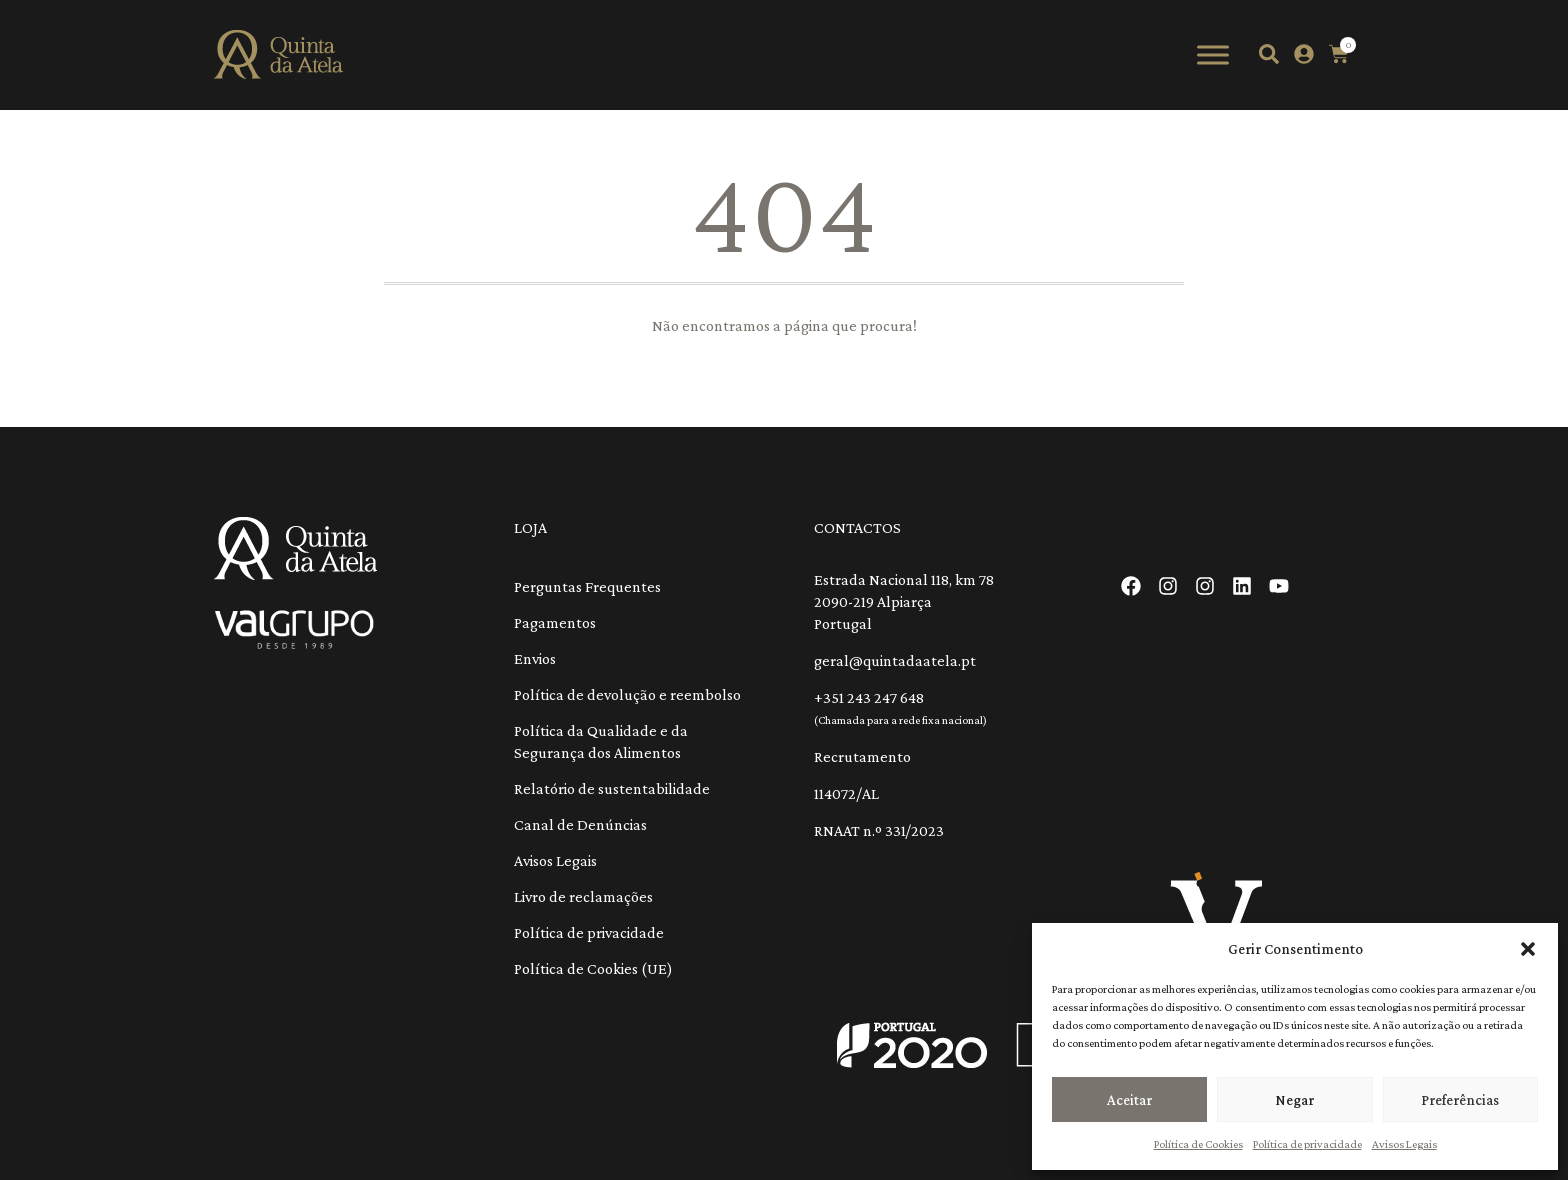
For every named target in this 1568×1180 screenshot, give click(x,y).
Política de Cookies (1198, 1144)
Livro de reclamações (583, 896)
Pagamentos (555, 622)
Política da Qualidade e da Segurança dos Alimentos (601, 741)
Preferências (1460, 1100)
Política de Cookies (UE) (593, 968)
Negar (1294, 1100)
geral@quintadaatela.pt (895, 660)
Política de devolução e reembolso (627, 694)
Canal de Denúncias (580, 824)
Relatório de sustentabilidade (612, 788)
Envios (535, 658)
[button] (1528, 949)
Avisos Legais (1404, 1144)
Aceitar (1129, 1100)
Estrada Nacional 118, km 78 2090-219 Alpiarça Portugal (904, 601)
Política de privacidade (1307, 1144)
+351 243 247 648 (869, 697)
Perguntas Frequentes (587, 586)
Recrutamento (862, 756)
